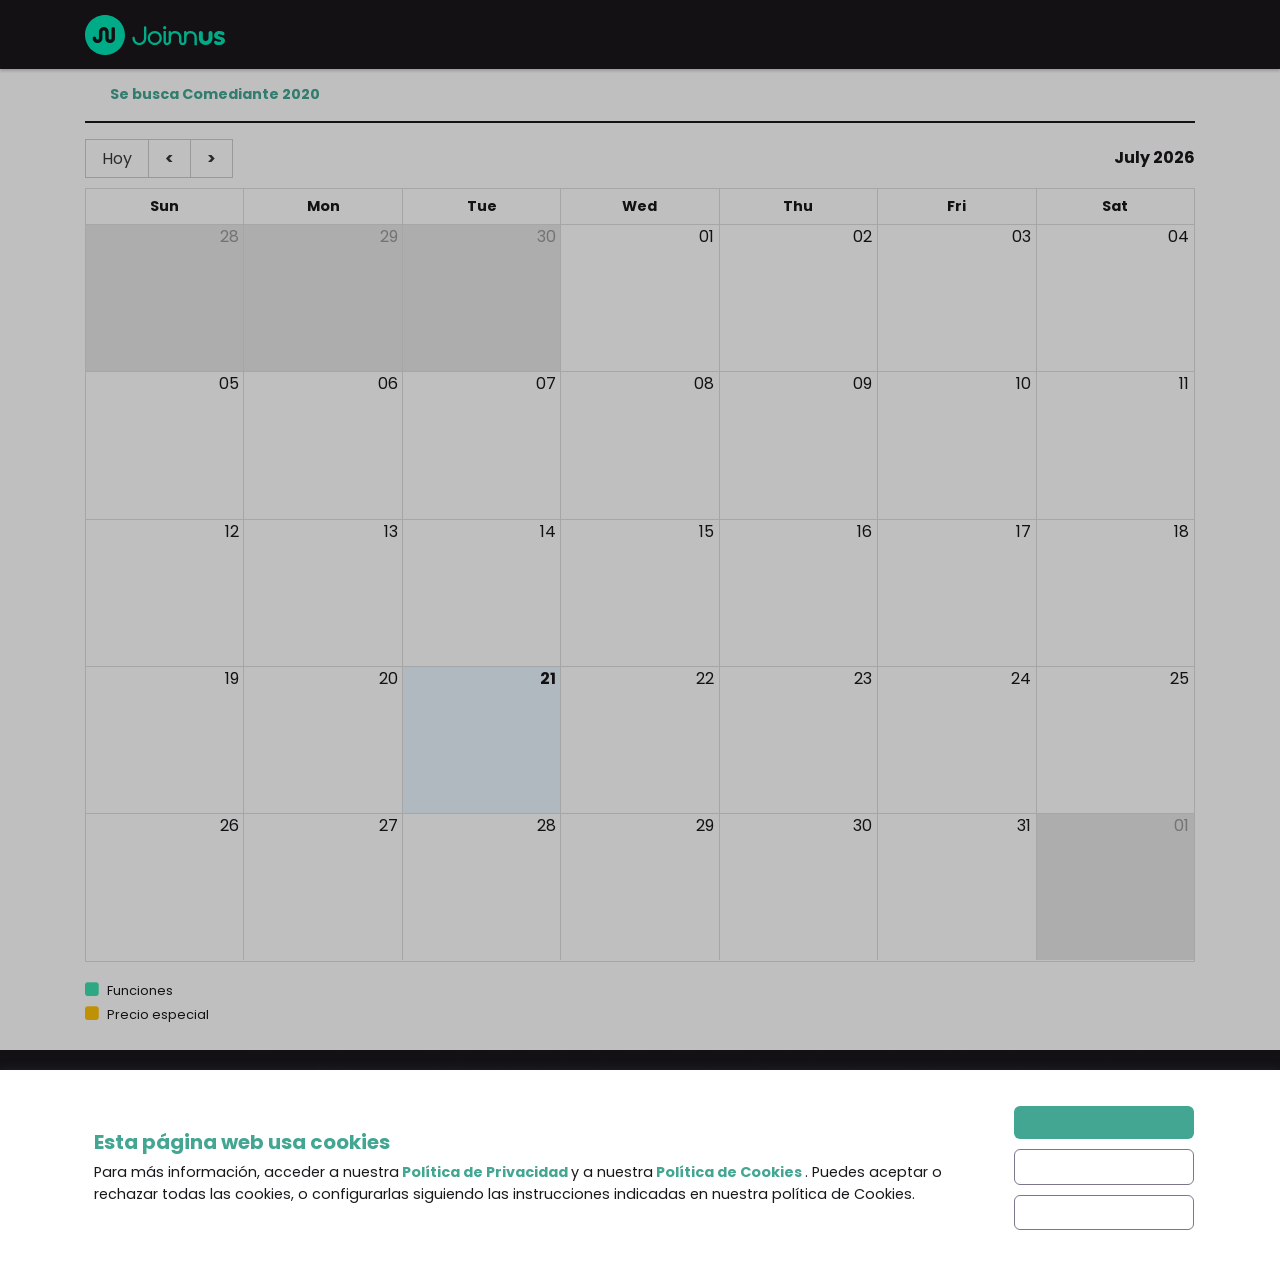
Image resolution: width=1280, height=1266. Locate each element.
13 (391, 531)
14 (548, 531)
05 (229, 383)
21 (548, 678)
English (155, 1185)
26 (229, 825)
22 (705, 678)
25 (1179, 678)
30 (546, 236)
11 (1184, 383)
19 (232, 678)
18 (1181, 531)
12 (232, 531)
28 (229, 236)
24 (1021, 678)
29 (389, 236)
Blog (672, 1176)
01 (706, 236)
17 (1023, 531)
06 (388, 383)
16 (864, 531)
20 (388, 678)
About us (405, 1176)
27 (388, 825)
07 (546, 383)
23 (863, 678)
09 (862, 383)
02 (862, 236)
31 (1024, 825)
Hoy (117, 158)
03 (1021, 236)
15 (706, 531)
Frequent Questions (446, 1216)
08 (704, 383)
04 (1178, 236)
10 (1023, 383)
